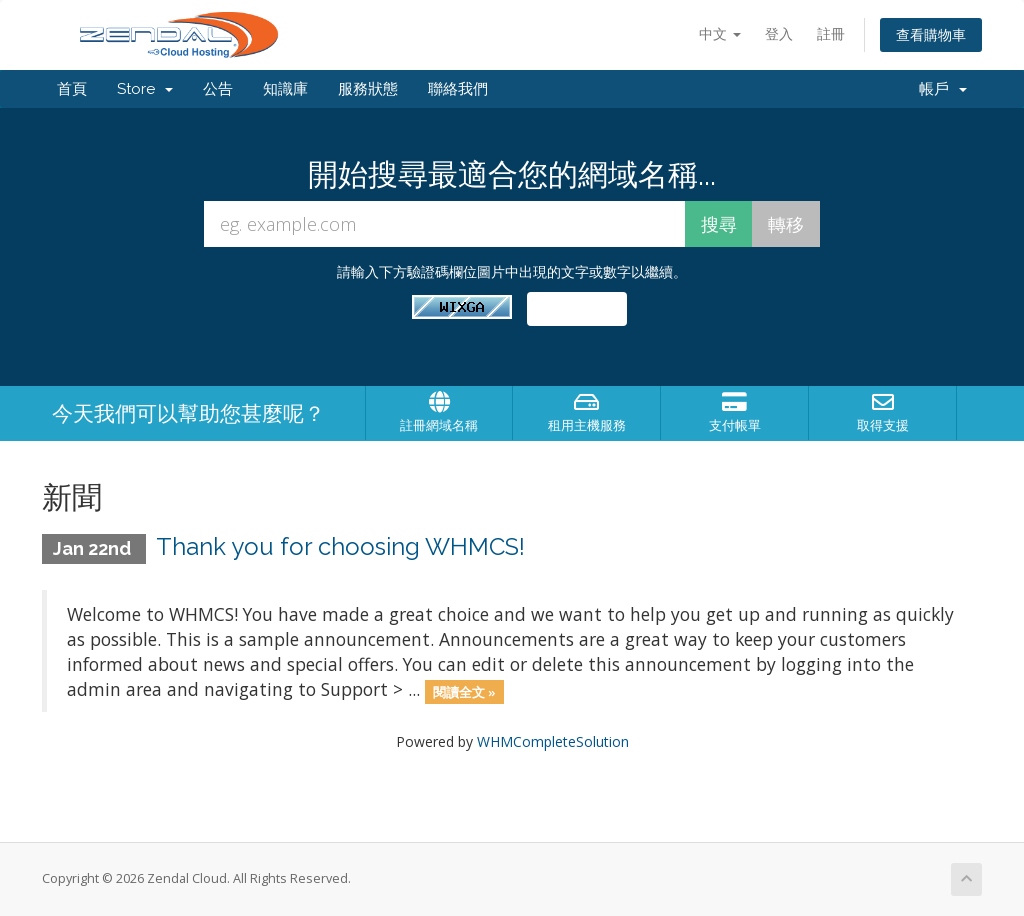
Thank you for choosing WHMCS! (340, 546)
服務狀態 (368, 89)
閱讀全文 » (464, 691)
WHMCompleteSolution (553, 741)
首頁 (72, 89)
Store (145, 89)
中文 (720, 33)
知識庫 (285, 89)
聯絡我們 (458, 89)
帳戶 (943, 89)
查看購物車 (931, 34)
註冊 (831, 33)
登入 (779, 33)
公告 (218, 89)
